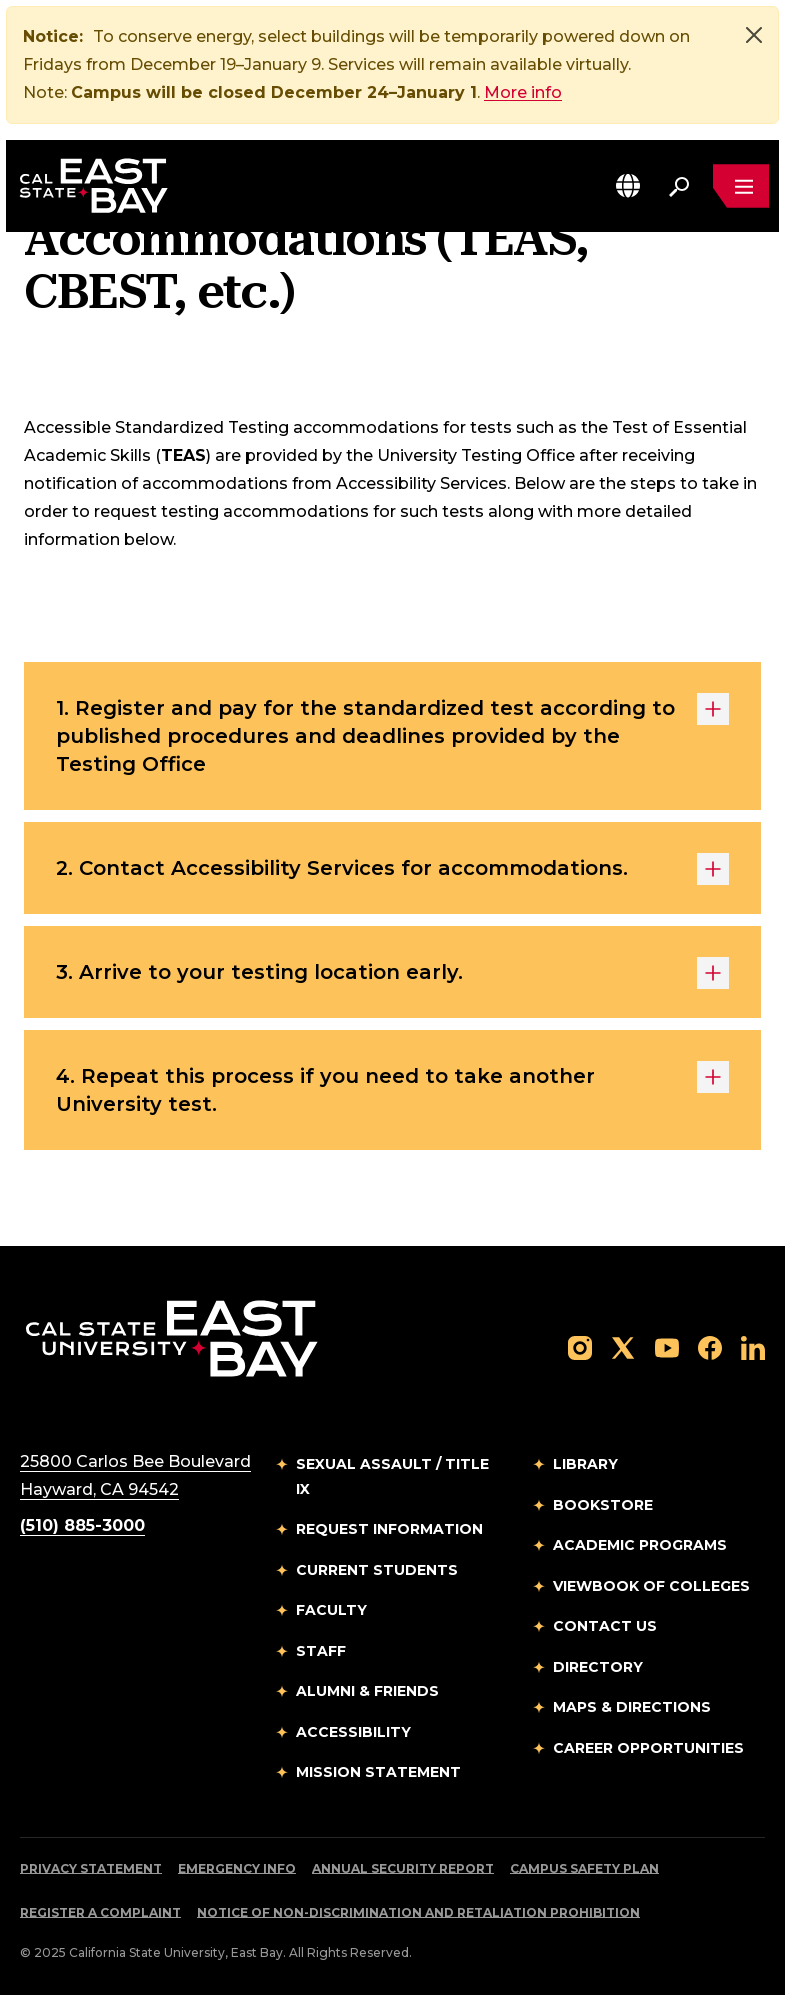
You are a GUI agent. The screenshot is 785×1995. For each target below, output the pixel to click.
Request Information (389, 1529)
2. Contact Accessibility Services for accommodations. (392, 869)
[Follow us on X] (623, 1346)
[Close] (754, 35)
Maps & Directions (632, 1707)
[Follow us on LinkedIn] (753, 1346)
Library (585, 1464)
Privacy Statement (91, 1868)
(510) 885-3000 (82, 1525)
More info (523, 92)
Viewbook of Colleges (651, 1586)
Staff (321, 1651)
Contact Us (605, 1626)
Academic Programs (640, 1545)
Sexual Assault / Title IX (392, 1476)
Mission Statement (378, 1772)
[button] (628, 185)
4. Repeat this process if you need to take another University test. (392, 1088)
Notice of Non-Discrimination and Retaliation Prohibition (418, 1912)
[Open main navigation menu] (741, 186)
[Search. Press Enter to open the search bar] (679, 186)
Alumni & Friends (367, 1691)
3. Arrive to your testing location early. (392, 973)
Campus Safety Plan (584, 1868)
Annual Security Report (403, 1868)
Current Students (377, 1570)
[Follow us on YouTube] (667, 1346)
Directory (598, 1667)
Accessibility (353, 1732)
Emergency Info (237, 1868)
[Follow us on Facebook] (710, 1346)
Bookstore (603, 1505)
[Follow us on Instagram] (580, 1346)
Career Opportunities (648, 1748)
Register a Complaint (100, 1912)
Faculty (331, 1610)
